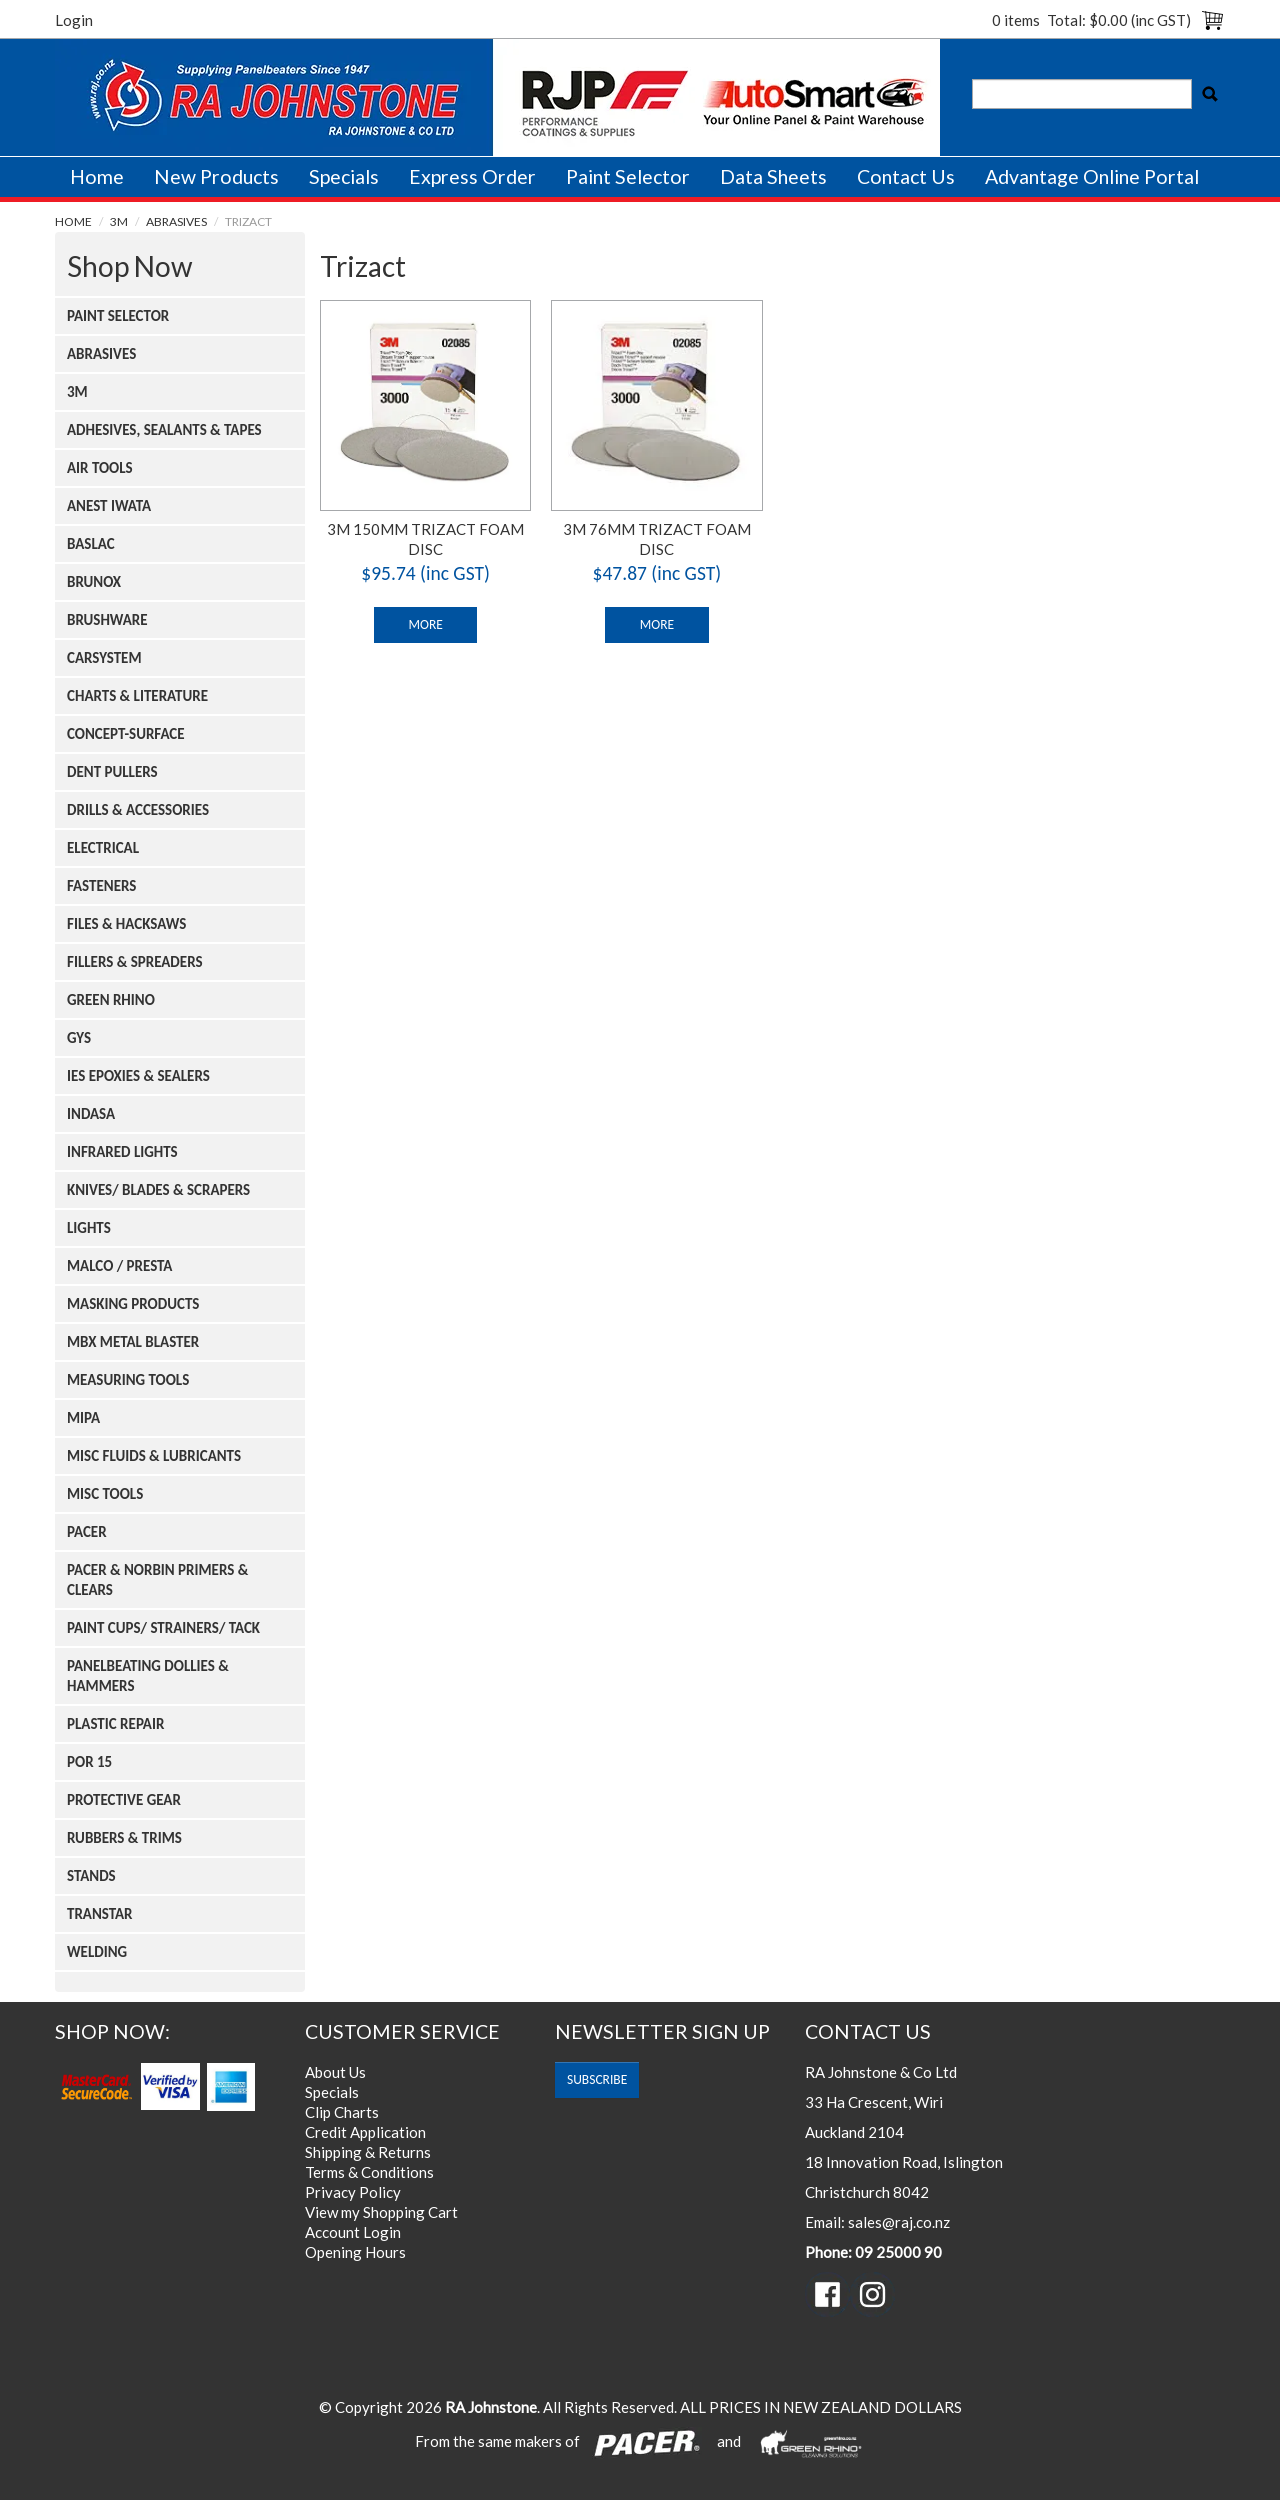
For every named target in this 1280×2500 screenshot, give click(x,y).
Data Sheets (773, 176)
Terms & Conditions (369, 2172)
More (425, 624)
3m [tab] (77, 392)
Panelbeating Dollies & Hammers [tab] (148, 1676)
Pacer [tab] (87, 1532)
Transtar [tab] (100, 1914)
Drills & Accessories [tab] (138, 810)
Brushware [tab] (107, 620)
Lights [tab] (89, 1228)
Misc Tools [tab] (105, 1494)
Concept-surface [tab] (126, 734)
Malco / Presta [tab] (119, 1266)
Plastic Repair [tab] (115, 1724)
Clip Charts (342, 2112)
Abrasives (176, 221)
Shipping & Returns (368, 2152)
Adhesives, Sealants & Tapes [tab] (164, 430)
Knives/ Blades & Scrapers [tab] (158, 1190)
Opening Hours (355, 2252)
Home (97, 176)
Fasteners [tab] (101, 886)
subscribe (597, 2079)
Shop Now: (112, 2031)
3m (119, 221)
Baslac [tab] (91, 544)
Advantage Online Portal (1092, 176)
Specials (344, 176)
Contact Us (906, 176)
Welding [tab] (97, 1952)
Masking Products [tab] (133, 1304)
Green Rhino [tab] (111, 1000)
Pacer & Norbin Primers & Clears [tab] (157, 1580)
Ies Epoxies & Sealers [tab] (138, 1076)
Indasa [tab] (91, 1114)
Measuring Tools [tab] (128, 1380)
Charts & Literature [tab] (137, 696)
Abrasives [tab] (101, 354)
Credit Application (365, 2132)
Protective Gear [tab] (124, 1800)
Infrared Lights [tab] (122, 1152)
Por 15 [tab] (89, 1762)
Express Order (472, 176)
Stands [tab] (91, 1876)
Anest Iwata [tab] (109, 506)
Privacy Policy (353, 2192)
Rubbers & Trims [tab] (124, 1838)
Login (74, 20)
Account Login (353, 2232)
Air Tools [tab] (100, 468)
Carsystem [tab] (104, 658)
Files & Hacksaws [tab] (126, 924)
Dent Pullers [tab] (112, 772)
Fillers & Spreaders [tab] (135, 962)
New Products (216, 176)
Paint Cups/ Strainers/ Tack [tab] (163, 1628)
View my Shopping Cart (381, 2212)
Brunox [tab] (94, 582)
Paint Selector (628, 176)
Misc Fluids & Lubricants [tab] (154, 1456)
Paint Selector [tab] (118, 316)
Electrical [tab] (103, 848)
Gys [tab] (79, 1038)
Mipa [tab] (83, 1418)
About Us (335, 2072)
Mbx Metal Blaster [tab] (133, 1342)
